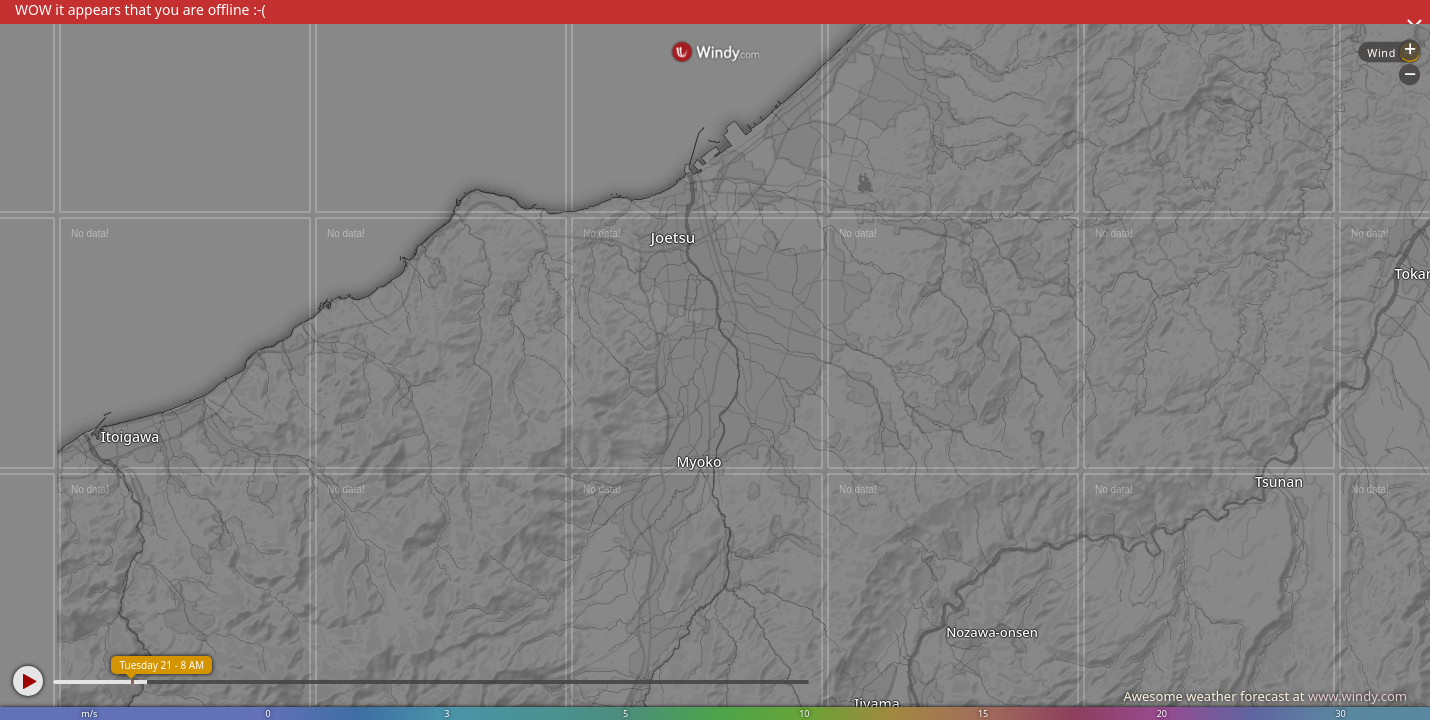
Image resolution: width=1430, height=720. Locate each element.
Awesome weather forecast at (1265, 696)
